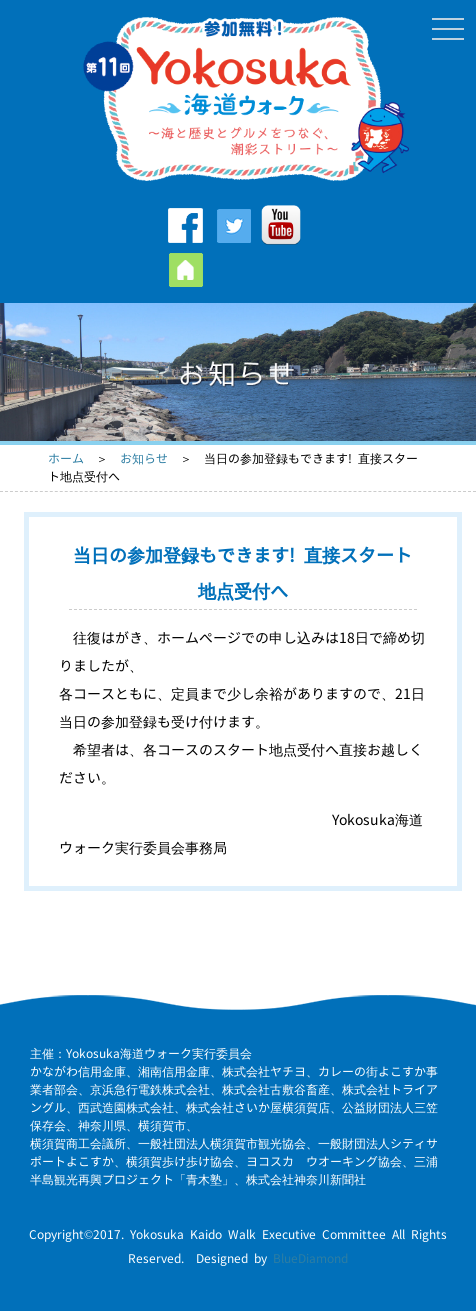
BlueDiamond (310, 1258)
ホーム (66, 458)
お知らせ (144, 458)
